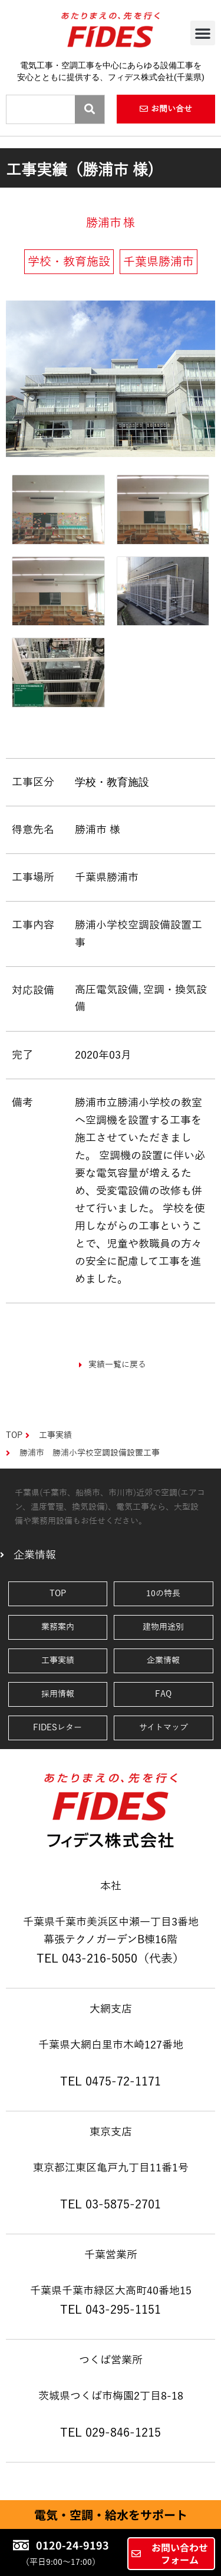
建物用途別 (163, 1627)
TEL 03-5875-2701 (110, 2204)
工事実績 (57, 1660)
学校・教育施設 (112, 782)
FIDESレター (57, 1727)
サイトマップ (163, 1727)
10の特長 (163, 1593)
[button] (202, 33)
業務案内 (57, 1627)
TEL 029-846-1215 (110, 2432)
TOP (58, 1593)
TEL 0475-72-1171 (110, 2081)
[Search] (89, 109)
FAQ (163, 1694)
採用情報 (57, 1694)
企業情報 (163, 1660)
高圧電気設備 (106, 990)
